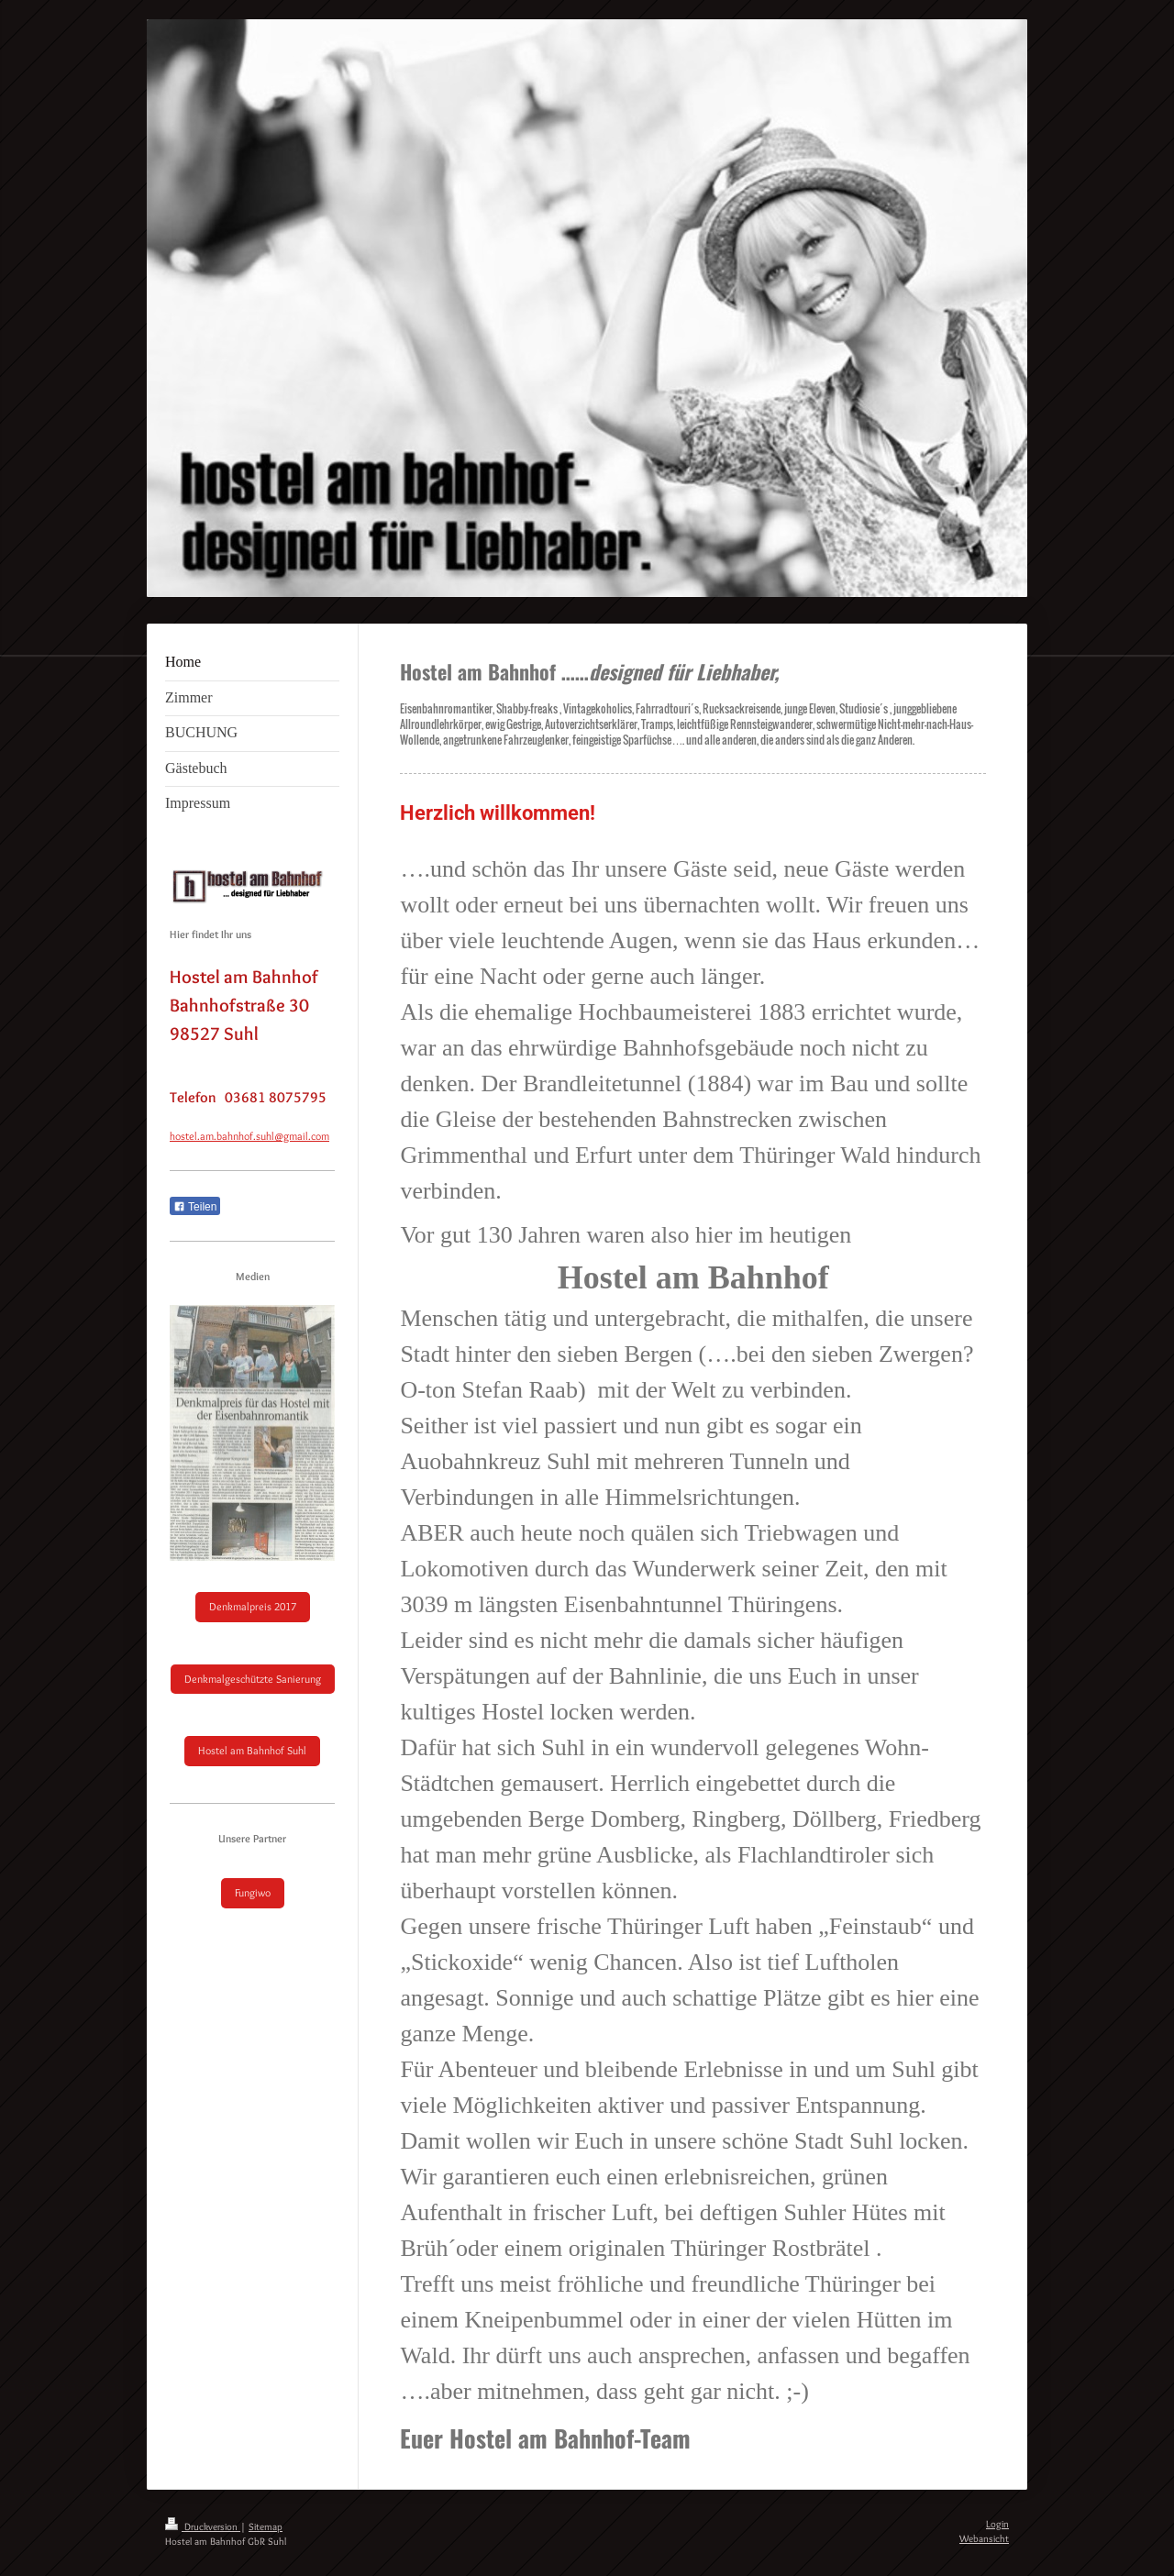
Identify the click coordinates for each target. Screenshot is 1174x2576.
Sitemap (265, 2526)
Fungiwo (253, 1892)
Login (997, 2523)
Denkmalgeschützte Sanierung (252, 1679)
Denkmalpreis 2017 (252, 1606)
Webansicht (984, 2538)
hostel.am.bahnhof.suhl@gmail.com (249, 1136)
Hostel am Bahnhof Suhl (252, 1750)
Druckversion (202, 2526)
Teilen (194, 1206)
